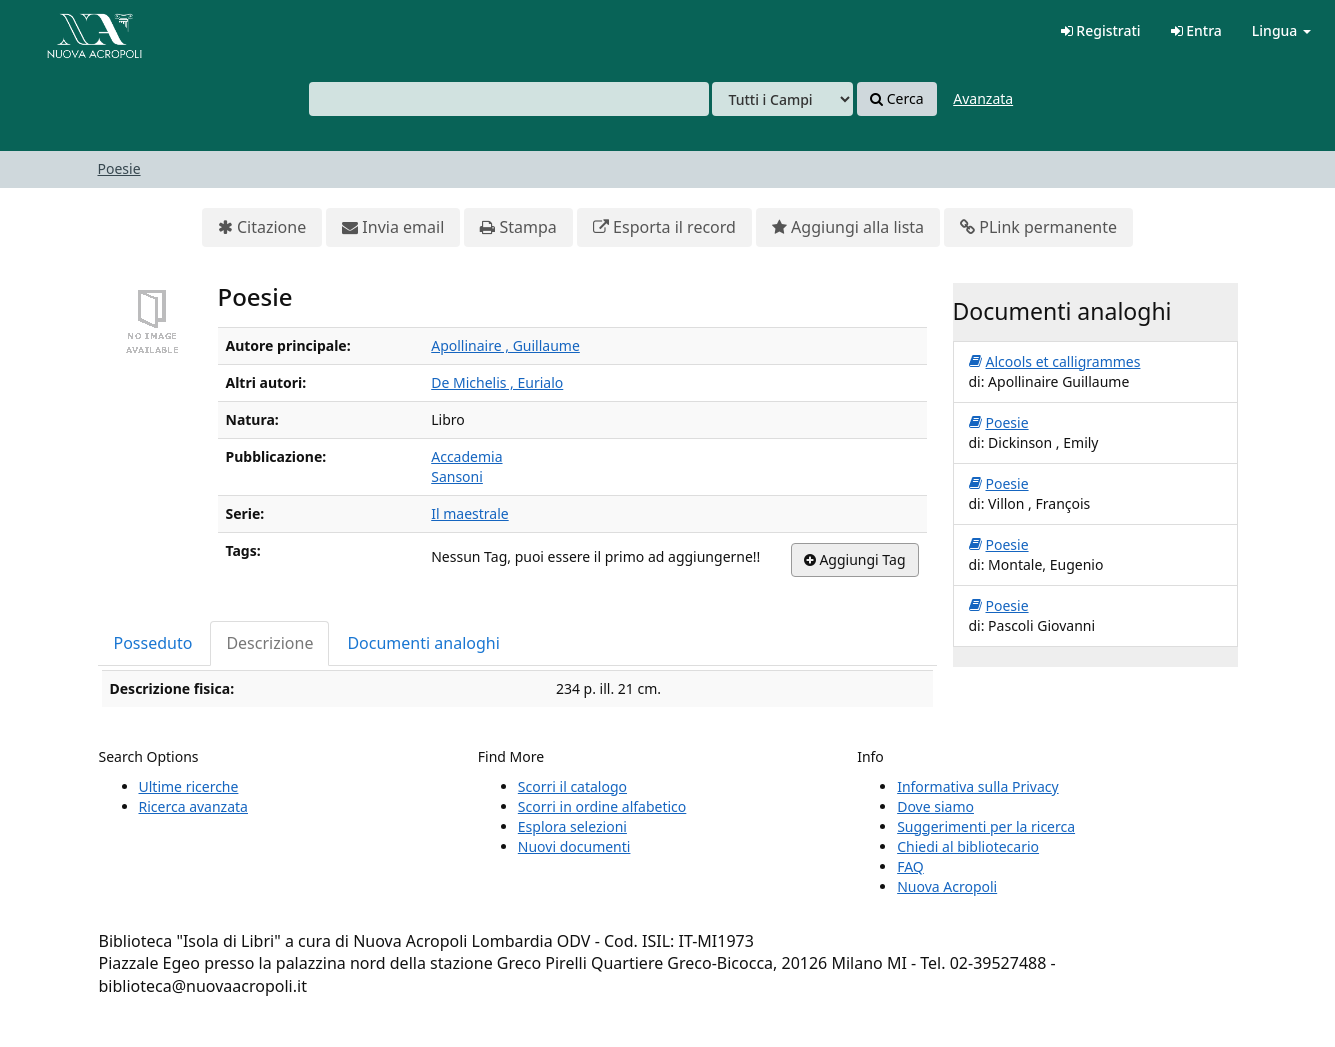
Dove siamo (935, 806)
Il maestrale (469, 513)
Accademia (466, 456)
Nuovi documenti (574, 846)
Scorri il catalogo (572, 786)
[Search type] (782, 99)
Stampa (518, 227)
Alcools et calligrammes (1055, 362)
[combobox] (509, 99)
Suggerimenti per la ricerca (986, 826)
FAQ (910, 866)
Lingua (1281, 30)
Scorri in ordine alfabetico (602, 806)
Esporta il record (664, 227)
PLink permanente (1038, 227)
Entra (1196, 30)
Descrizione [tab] (269, 643)
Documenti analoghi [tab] (423, 643)
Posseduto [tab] (153, 643)
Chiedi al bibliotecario (968, 846)
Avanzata (983, 98)
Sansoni (457, 476)
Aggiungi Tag (855, 560)
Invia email (393, 227)
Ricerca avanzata (193, 806)
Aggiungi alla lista (848, 227)
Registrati (1101, 30)
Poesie (119, 168)
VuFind (64, 30)
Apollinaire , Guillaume (505, 345)
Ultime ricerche (189, 786)
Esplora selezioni (572, 826)
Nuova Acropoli (947, 886)
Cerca (896, 99)
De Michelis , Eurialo (497, 382)
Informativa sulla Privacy (977, 786)
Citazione (262, 227)
